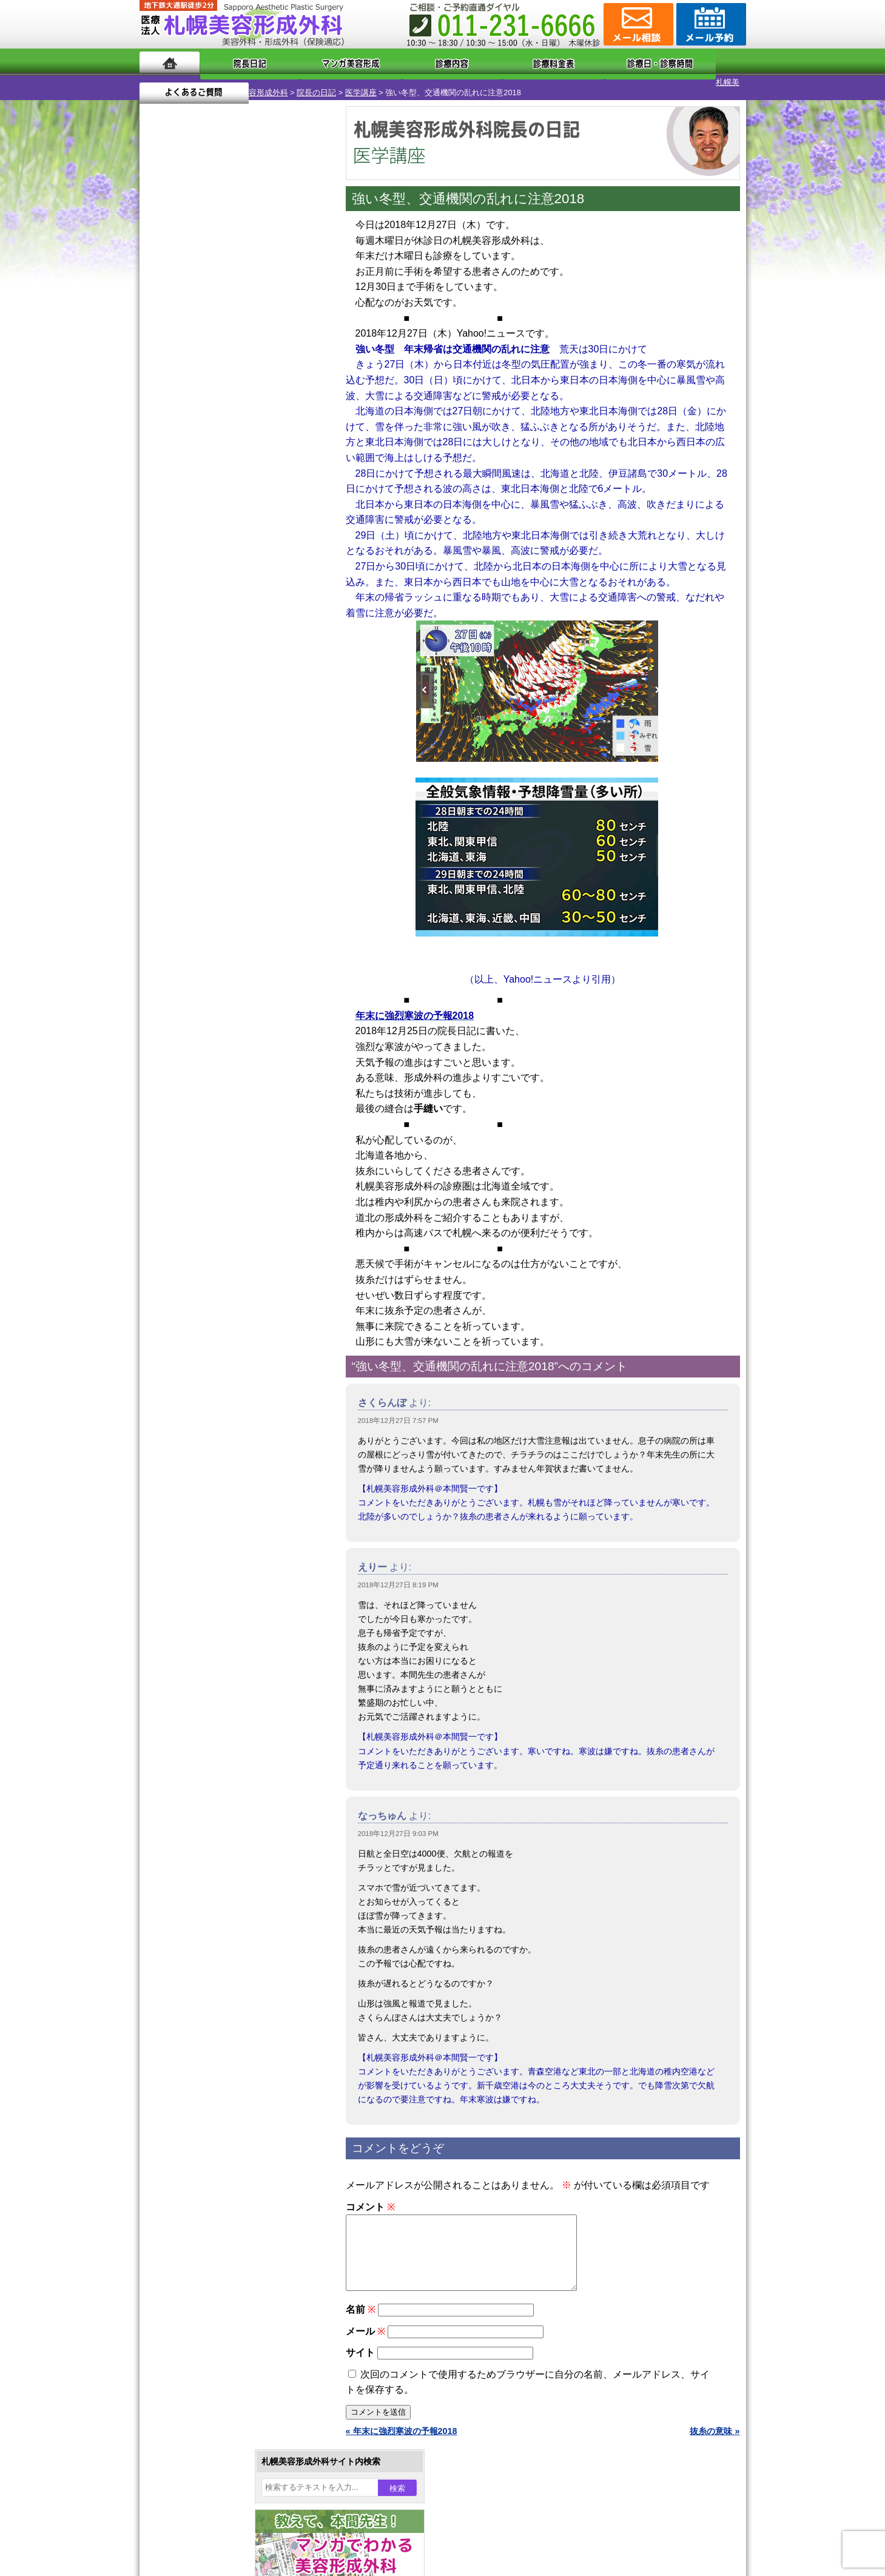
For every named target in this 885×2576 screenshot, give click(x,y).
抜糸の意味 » (714, 2435)
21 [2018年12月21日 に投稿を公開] (276, 435)
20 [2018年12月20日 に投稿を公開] (253, 435)
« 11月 (160, 494)
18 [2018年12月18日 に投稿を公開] (206, 435)
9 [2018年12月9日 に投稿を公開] (160, 417)
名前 (360, 2314)
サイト (360, 2357)
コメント (370, 2196)
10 (222, 586)
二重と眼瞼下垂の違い (205, 1173)
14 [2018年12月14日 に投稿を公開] (276, 417)
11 (235, 586)
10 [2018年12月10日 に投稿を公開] (183, 417)
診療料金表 (473, 62)
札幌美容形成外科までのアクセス (227, 1567)
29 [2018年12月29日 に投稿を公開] (300, 453)
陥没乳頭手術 (205, 1107)
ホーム (170, 62)
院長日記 (236, 62)
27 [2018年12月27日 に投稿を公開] (253, 453)
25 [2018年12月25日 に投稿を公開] (206, 453)
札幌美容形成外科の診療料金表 (222, 1589)
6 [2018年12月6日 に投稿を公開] (253, 398)
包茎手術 (197, 1369)
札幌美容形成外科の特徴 (210, 1523)
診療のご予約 (709, 24)
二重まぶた (201, 1151)
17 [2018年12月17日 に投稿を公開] (183, 435)
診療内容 (394, 62)
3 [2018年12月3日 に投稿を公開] (183, 398)
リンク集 (180, 1655)
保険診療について (197, 1611)
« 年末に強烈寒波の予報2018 (401, 2435)
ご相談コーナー (637, 24)
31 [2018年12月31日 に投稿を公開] (183, 471)
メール (365, 2335)
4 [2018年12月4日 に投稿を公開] (206, 398)
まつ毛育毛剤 (205, 1348)
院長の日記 (231, 82)
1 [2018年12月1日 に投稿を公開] (299, 380)
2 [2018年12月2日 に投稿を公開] (160, 398)
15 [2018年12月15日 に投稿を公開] (300, 417)
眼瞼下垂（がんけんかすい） (235, 1086)
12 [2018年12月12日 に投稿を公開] (230, 417)
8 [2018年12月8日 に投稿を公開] (299, 398)
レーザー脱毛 (205, 1260)
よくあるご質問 (691, 62)
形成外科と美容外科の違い (214, 1545)
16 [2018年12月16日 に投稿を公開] (160, 435)
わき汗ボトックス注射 (222, 1217)
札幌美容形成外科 (171, 82)
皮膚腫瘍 (197, 1391)
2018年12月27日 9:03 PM (398, 1823)
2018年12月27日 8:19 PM (398, 1574)
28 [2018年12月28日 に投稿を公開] (276, 453)
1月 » (194, 494)
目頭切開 (197, 1413)
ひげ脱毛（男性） (214, 1304)
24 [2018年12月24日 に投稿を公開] (183, 453)
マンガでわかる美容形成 (315, 62)
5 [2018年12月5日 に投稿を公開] (229, 398)
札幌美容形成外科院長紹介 (214, 1633)
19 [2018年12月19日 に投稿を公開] (230, 435)
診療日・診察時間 (576, 62)
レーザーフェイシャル (222, 1282)
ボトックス (201, 1435)
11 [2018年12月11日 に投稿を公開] (206, 417)
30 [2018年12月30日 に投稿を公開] (160, 471)
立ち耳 (193, 1238)
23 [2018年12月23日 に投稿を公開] (160, 453)
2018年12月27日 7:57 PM (398, 1410)
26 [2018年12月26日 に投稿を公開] (230, 453)
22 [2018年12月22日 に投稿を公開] (300, 435)
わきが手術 (223, 1195)
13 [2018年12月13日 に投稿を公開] (253, 417)
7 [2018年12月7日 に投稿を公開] (276, 398)
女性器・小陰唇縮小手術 (227, 1129)
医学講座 (275, 82)
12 (247, 586)
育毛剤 (193, 1326)
